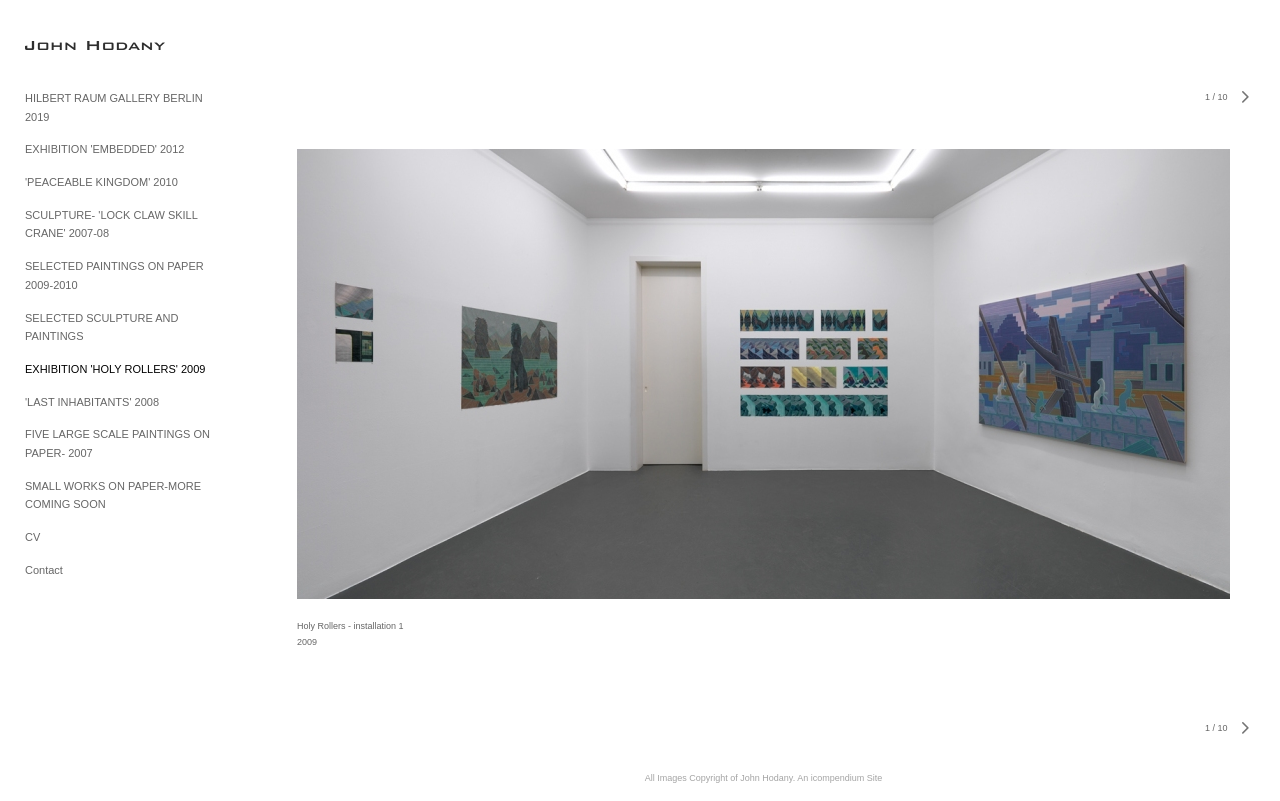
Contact (44, 570)
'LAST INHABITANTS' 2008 (92, 402)
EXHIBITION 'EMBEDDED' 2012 (104, 149)
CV (32, 537)
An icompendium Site (839, 778)
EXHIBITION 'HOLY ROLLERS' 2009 (115, 369)
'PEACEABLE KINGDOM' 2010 (101, 182)
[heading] (75, 44)
